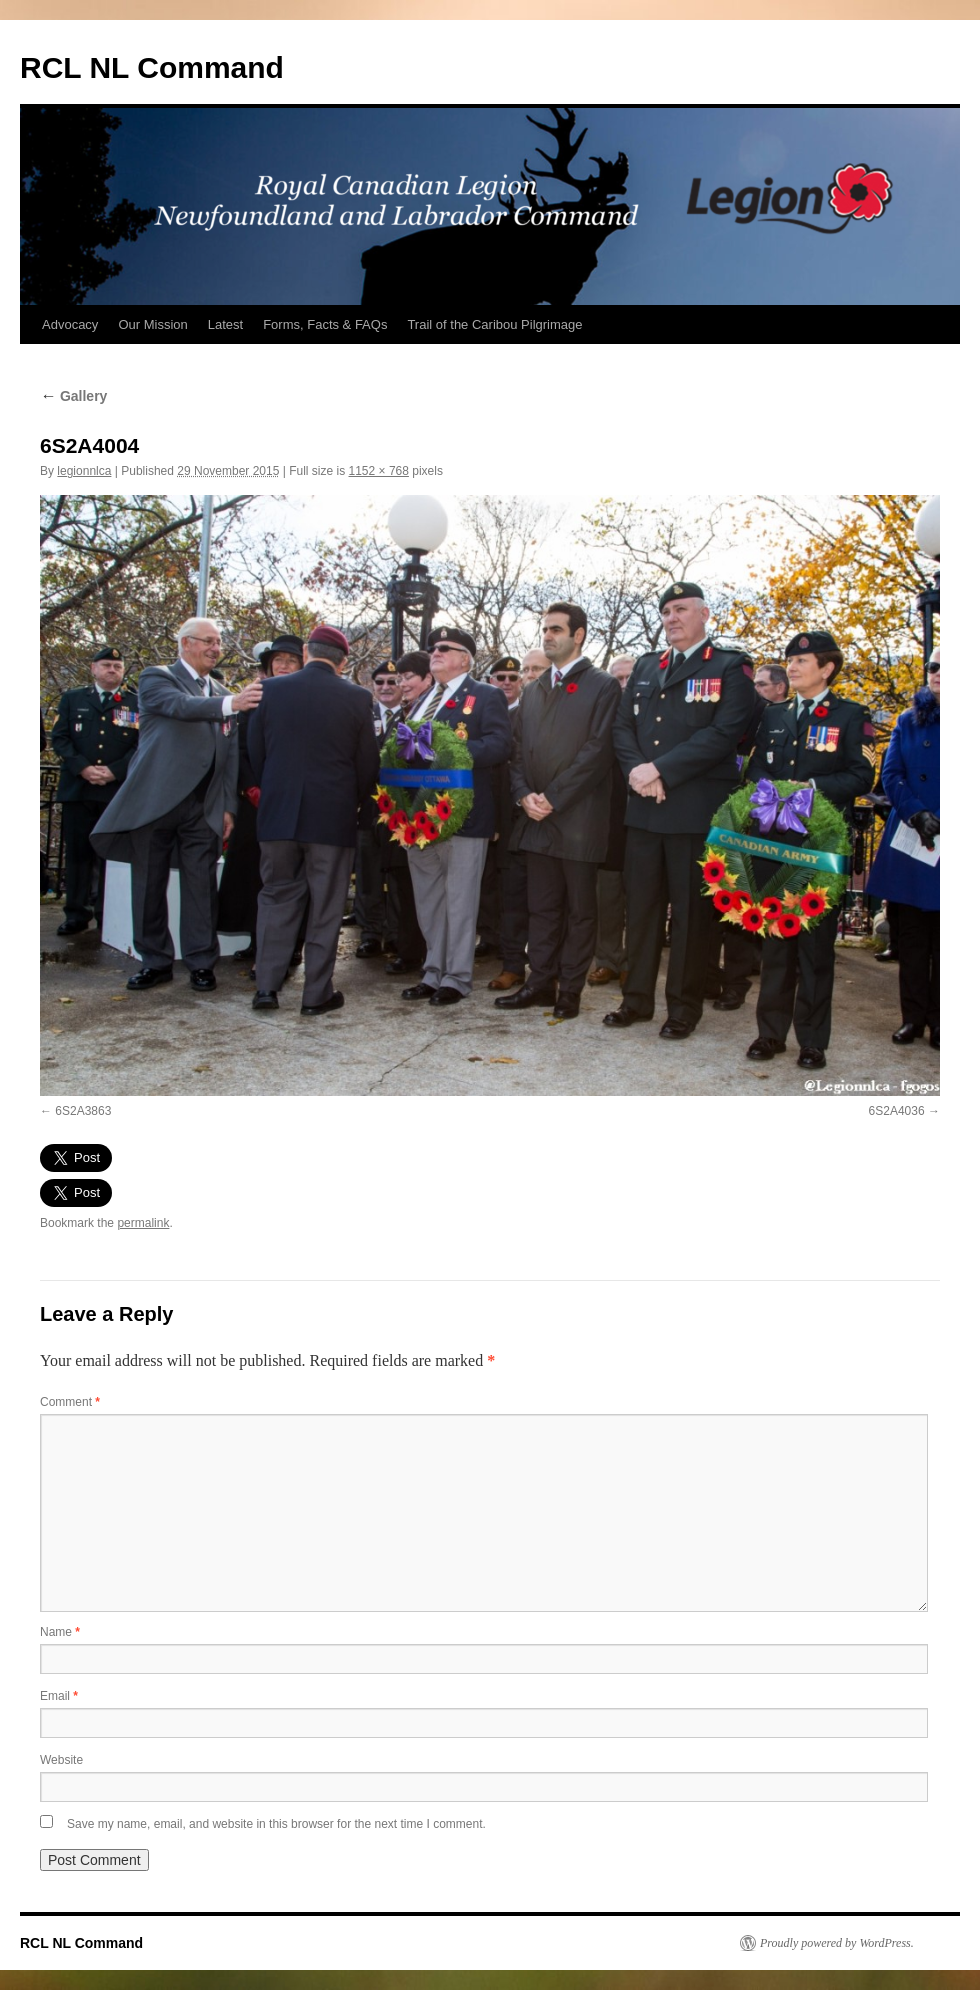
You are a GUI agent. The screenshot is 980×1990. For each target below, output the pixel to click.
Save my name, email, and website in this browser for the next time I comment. (276, 1824)
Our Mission (152, 324)
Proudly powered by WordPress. (837, 1943)
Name (60, 1632)
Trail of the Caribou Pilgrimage (494, 324)
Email (59, 1696)
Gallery (73, 396)
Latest (225, 324)
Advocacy (70, 324)
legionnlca (84, 471)
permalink (143, 1223)
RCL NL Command (152, 67)
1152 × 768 (379, 471)
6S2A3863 (83, 1111)
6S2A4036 (897, 1111)
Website (61, 1760)
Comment (70, 1402)
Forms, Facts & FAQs (325, 324)
